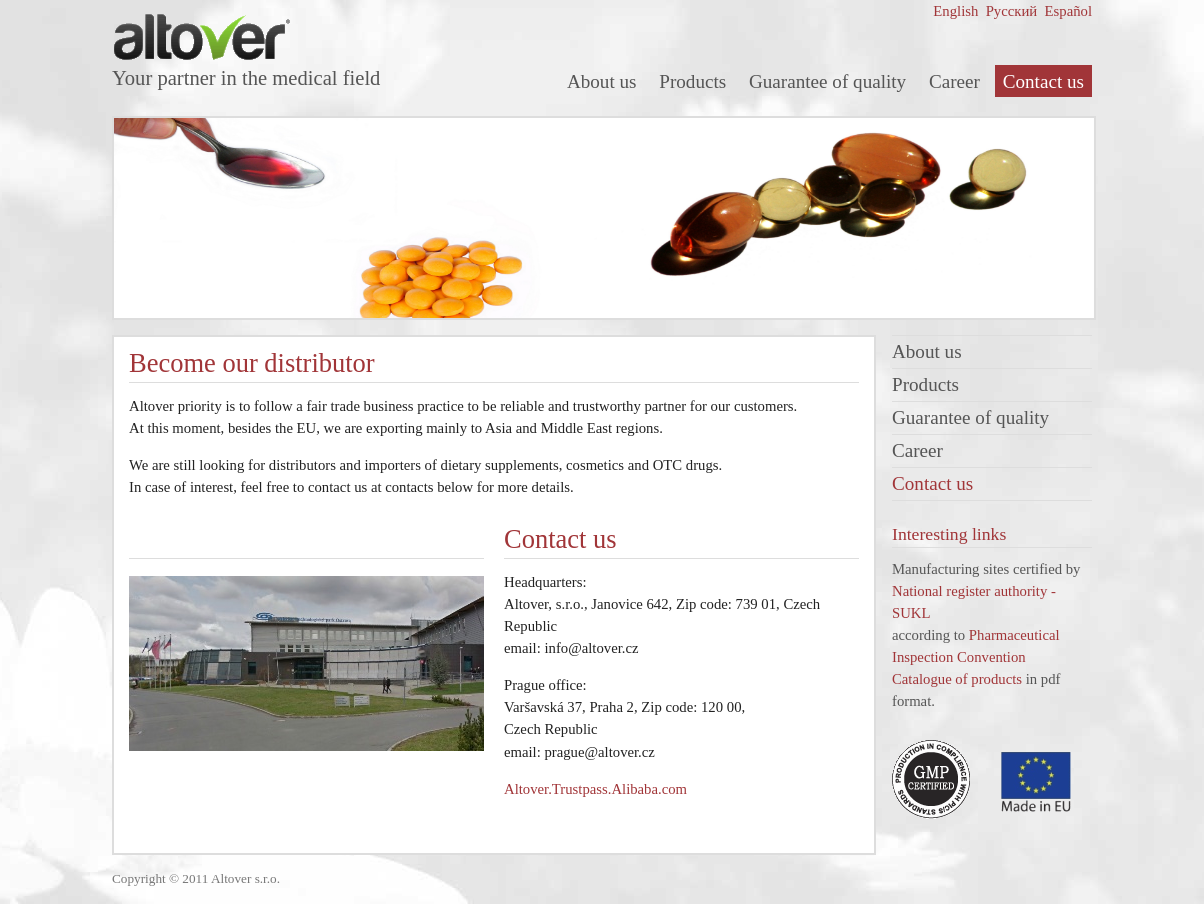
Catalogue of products (957, 679)
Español (1066, 11)
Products (692, 81)
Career (954, 81)
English (955, 11)
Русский (1009, 11)
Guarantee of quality (827, 81)
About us (602, 81)
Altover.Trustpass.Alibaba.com (595, 789)
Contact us (1043, 81)
